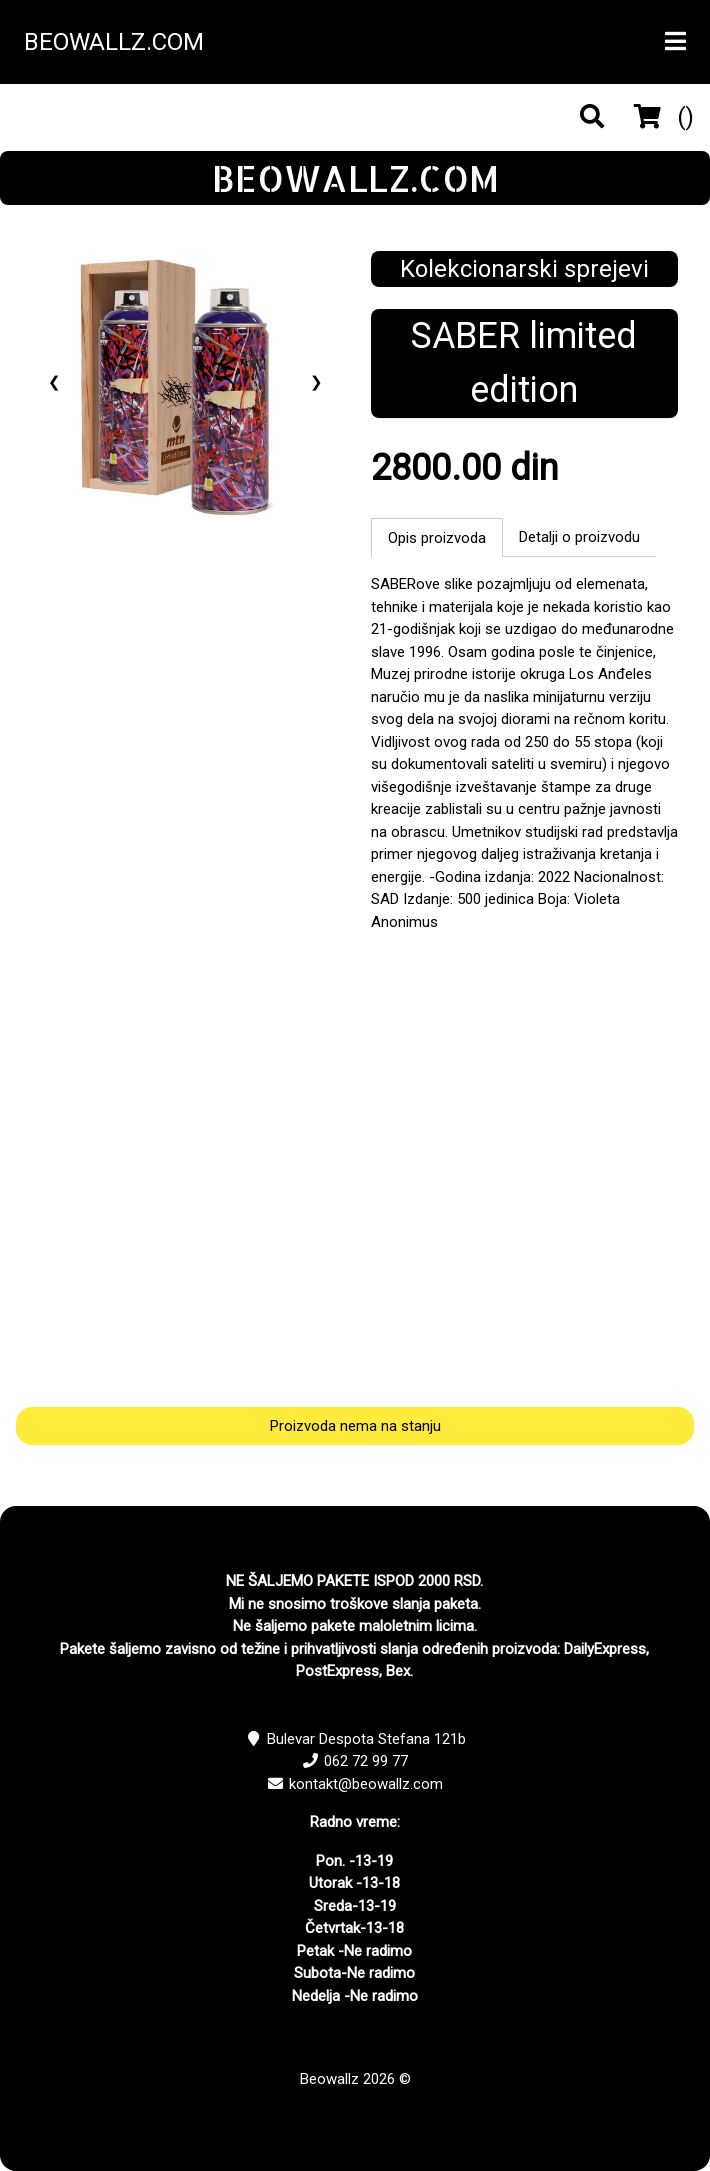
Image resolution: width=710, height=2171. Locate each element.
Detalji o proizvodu (579, 537)
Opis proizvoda (437, 538)
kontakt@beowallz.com (366, 1784)
